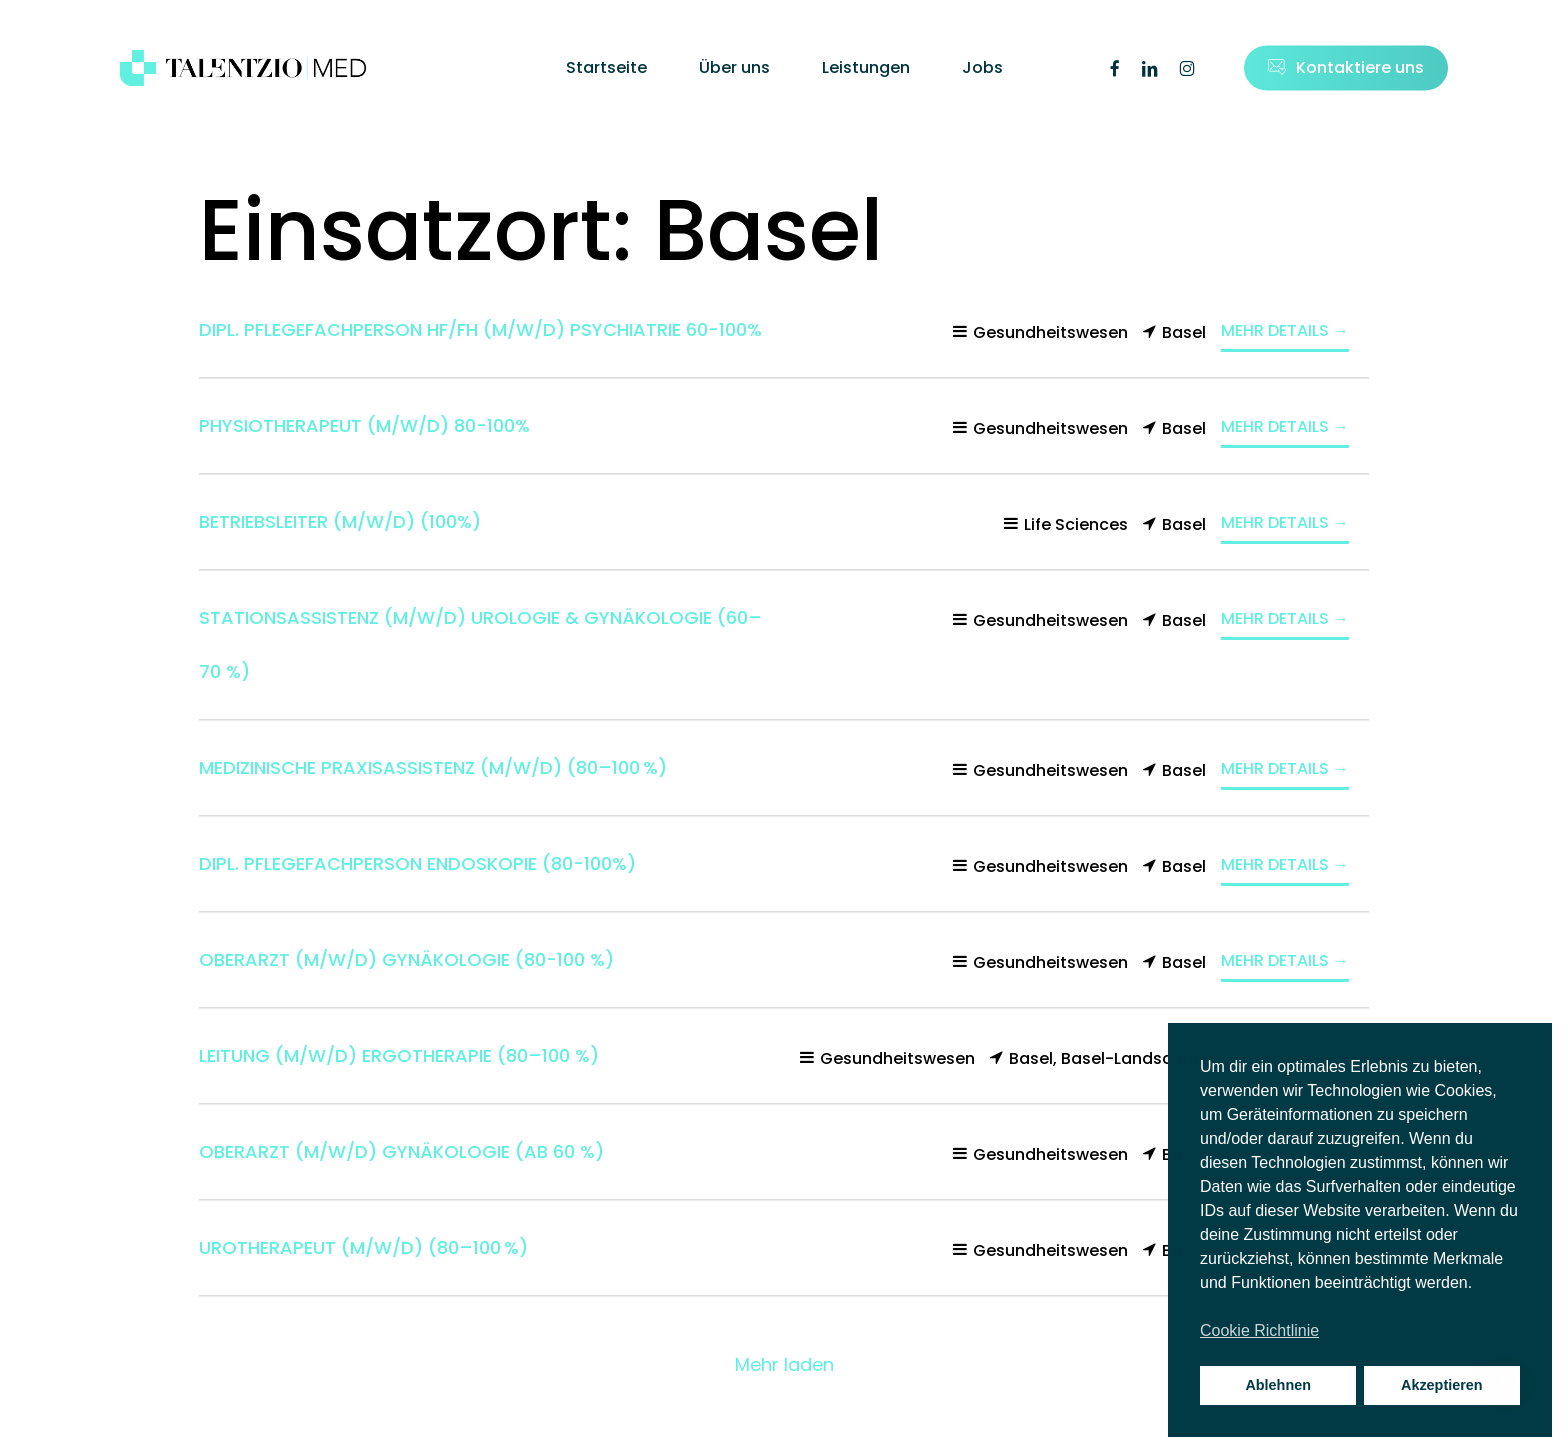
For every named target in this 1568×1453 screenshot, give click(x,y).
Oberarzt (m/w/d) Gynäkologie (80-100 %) (406, 959)
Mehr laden (784, 1364)
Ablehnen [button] (1278, 1385)
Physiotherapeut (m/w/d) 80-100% (364, 425)
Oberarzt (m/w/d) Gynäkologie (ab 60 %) (401, 1151)
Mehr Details (1285, 330)
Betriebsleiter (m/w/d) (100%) (340, 521)
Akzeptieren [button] (1442, 1385)
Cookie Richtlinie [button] (1259, 1330)
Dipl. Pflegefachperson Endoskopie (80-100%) (417, 863)
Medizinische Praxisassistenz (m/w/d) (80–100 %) (433, 767)
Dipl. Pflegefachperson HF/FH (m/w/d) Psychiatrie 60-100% (480, 329)
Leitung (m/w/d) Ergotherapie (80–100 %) (399, 1055)
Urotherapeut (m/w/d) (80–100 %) (363, 1247)
